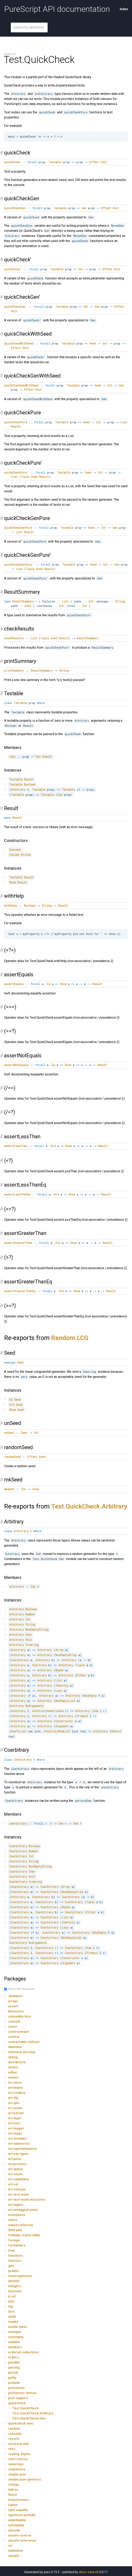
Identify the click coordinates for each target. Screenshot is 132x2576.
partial (13, 2373)
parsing (14, 2367)
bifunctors (16, 2011)
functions (15, 2255)
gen (11, 2266)
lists (11, 2311)
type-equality (18, 2510)
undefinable (17, 2520)
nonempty (15, 2337)
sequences (16, 2469)
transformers (18, 2500)
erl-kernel (16, 2113)
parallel (14, 2362)
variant (13, 2556)
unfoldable (16, 2525)
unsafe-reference (22, 2540)
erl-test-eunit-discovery (26, 2200)
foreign (14, 2240)
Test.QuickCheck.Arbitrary (89, 1506)
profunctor (16, 2388)
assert (13, 2006)
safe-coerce (18, 2459)
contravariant (18, 2032)
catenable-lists (19, 2016)
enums (13, 2077)
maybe (13, 2322)
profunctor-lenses (22, 2393)
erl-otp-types (18, 2154)
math (12, 2317)
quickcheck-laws (21, 2423)
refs (11, 2449)
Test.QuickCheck (25, 2408)
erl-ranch (15, 2174)
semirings (16, 2464)
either (12, 2072)
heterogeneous (20, 2276)
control (13, 2037)
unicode (14, 2530)
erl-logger (16, 2128)
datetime (15, 2047)
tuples (13, 2505)
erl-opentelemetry (22, 2149)
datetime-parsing (21, 2052)
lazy (11, 2301)
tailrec (13, 2490)
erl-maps (15, 2133)
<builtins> (15, 1996)
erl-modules (17, 2138)
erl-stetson (17, 2189)
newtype (14, 2332)
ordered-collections (23, 2352)
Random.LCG (69, 1338)
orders (13, 2357)
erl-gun (13, 2103)
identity (14, 2281)
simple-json (17, 2474)
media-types (17, 2327)
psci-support (18, 2398)
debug (13, 2057)
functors (15, 2261)
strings (13, 2484)
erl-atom (15, 2082)
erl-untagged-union (23, 2210)
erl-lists (14, 2123)
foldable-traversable (24, 2235)
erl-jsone (15, 2108)
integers (14, 2286)
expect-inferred (20, 2225)
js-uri (12, 2296)
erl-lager (15, 2118)
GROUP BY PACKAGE (21, 1988)
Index (124, 9)
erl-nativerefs (19, 2144)
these (12, 2495)
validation (15, 2551)
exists (12, 2220)
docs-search (88, 2572)
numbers (15, 2347)
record (13, 2439)
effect (13, 2067)
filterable (15, 2230)
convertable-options (24, 2042)
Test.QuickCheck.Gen (29, 2418)
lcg (10, 2306)
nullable (14, 2342)
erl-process (17, 2164)
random (14, 2428)
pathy (12, 2378)
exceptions (16, 2215)
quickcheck (17, 2403)
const (12, 2027)
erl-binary (15, 2088)
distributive (17, 2062)
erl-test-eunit (18, 2194)
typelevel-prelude (21, 2515)
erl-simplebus (18, 2179)
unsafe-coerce (19, 2535)
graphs (13, 2271)
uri (10, 2546)
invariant (15, 2291)
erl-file (13, 2098)
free (11, 2250)
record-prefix (18, 2444)
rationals (15, 2434)
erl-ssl (13, 2184)
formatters (16, 2245)
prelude (14, 2383)
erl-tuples (15, 2205)
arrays (13, 2001)
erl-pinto (14, 2159)
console (14, 2021)
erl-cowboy (16, 2093)
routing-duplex (19, 2454)
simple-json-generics (24, 2479)
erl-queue (15, 2169)
